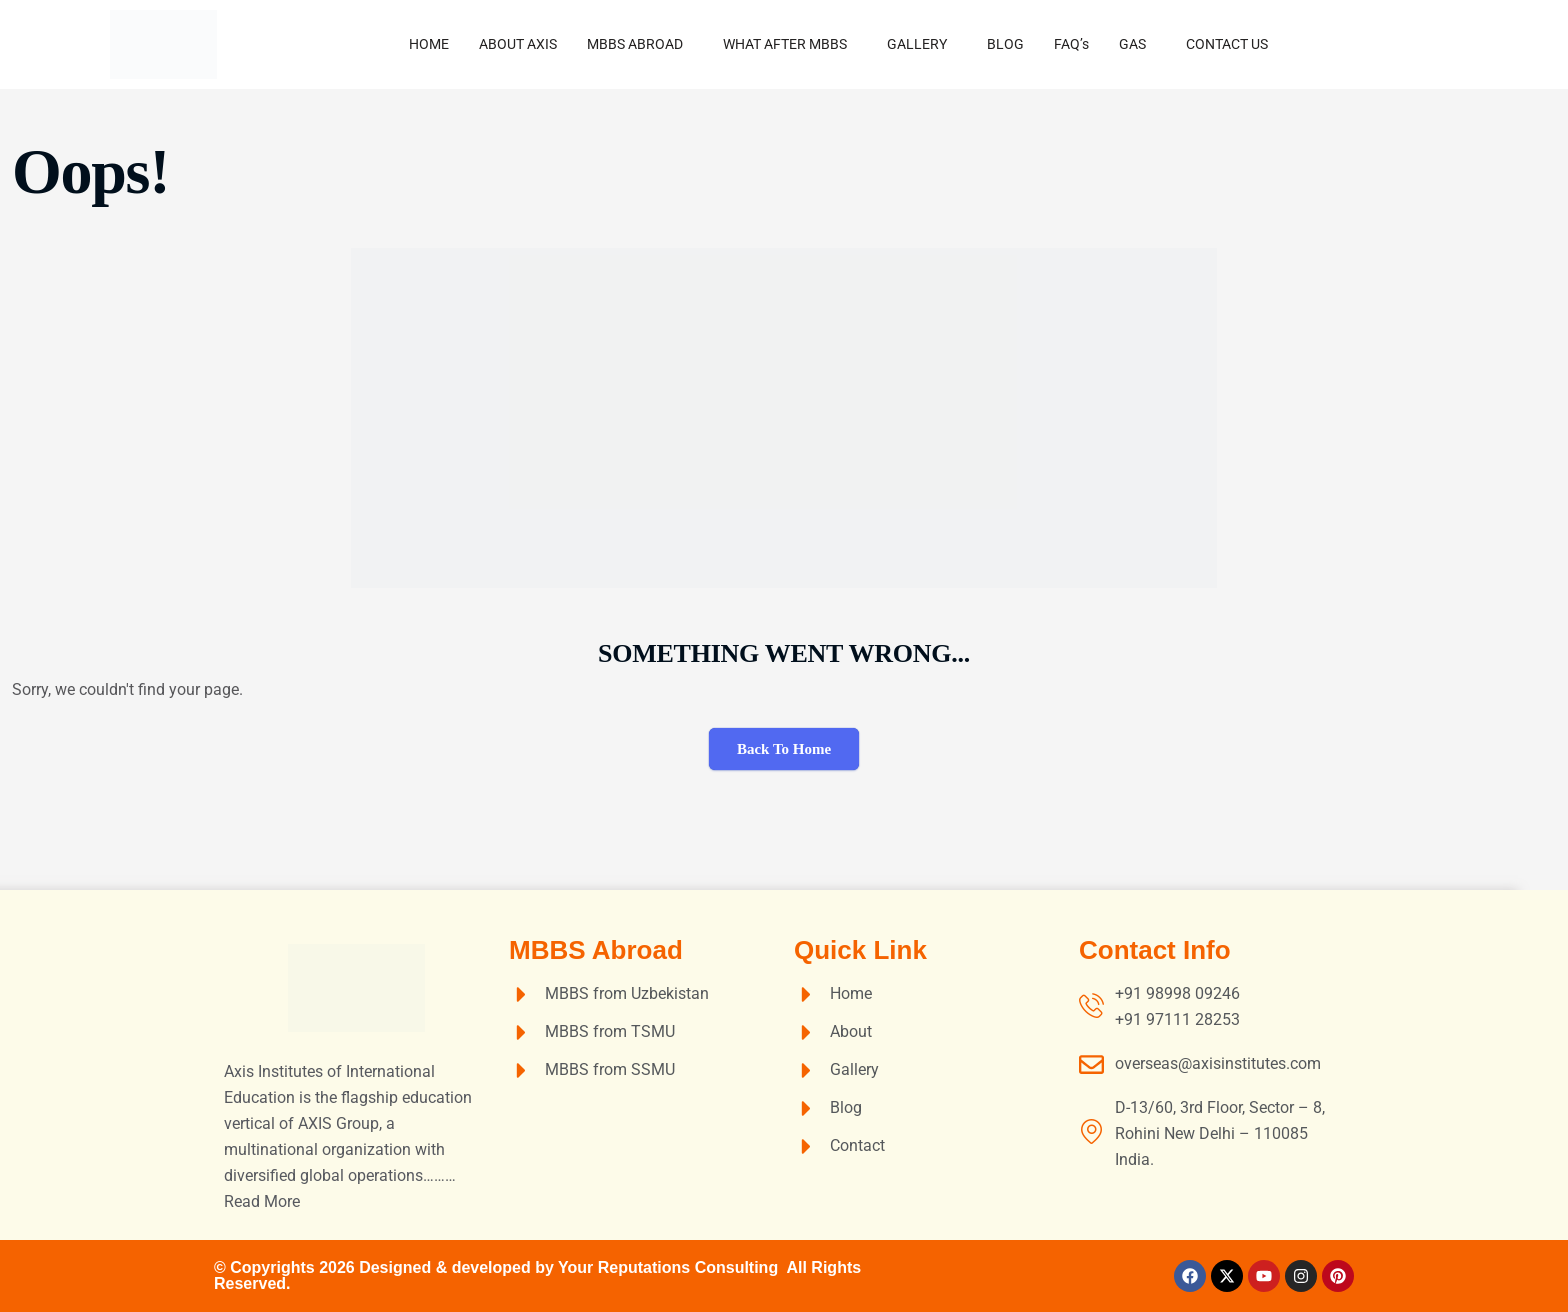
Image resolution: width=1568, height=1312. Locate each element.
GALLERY (917, 44)
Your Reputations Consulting (672, 1267)
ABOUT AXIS (518, 44)
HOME (429, 44)
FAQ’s (1071, 44)
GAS (1132, 44)
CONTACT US (1227, 44)
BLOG (1005, 44)
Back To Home (784, 749)
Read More (262, 1201)
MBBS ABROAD (635, 44)
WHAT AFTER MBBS (785, 44)
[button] (640, 44)
